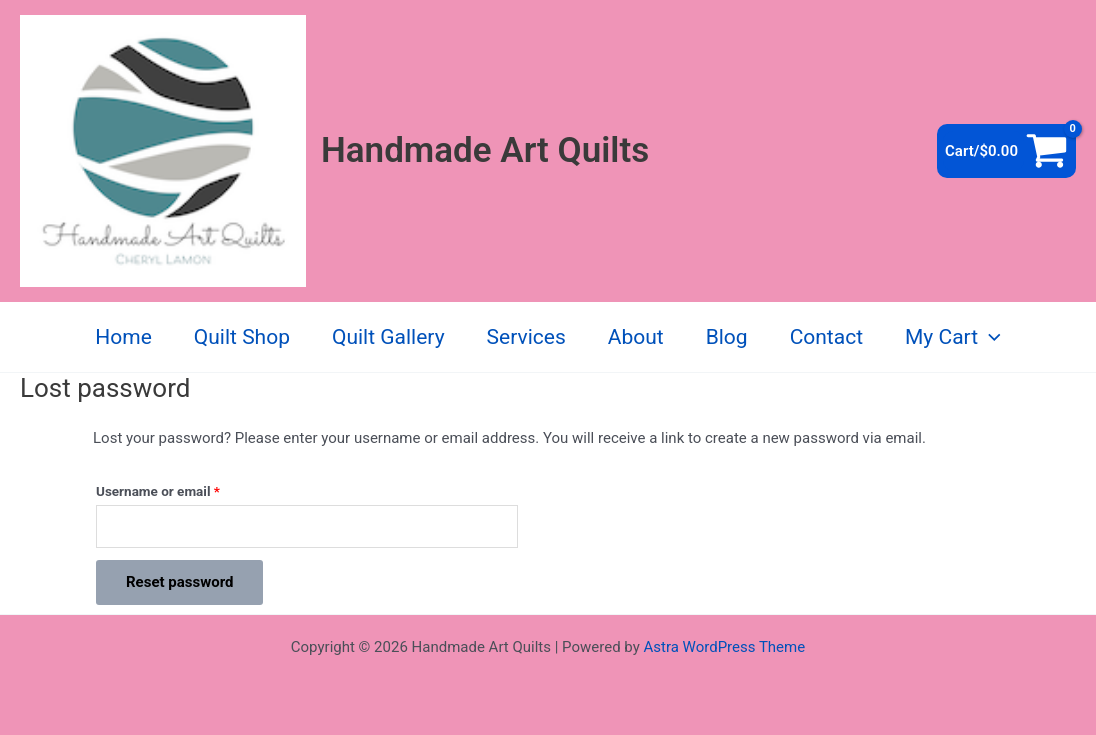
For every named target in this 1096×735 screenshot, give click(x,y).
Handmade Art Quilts (485, 150)
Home (123, 337)
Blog (727, 337)
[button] (989, 337)
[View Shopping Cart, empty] (1006, 151)
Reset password (179, 582)
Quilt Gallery (388, 337)
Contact (826, 337)
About (636, 337)
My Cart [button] (953, 337)
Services (526, 337)
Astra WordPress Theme (724, 647)
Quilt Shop (242, 337)
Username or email (184, 488)
